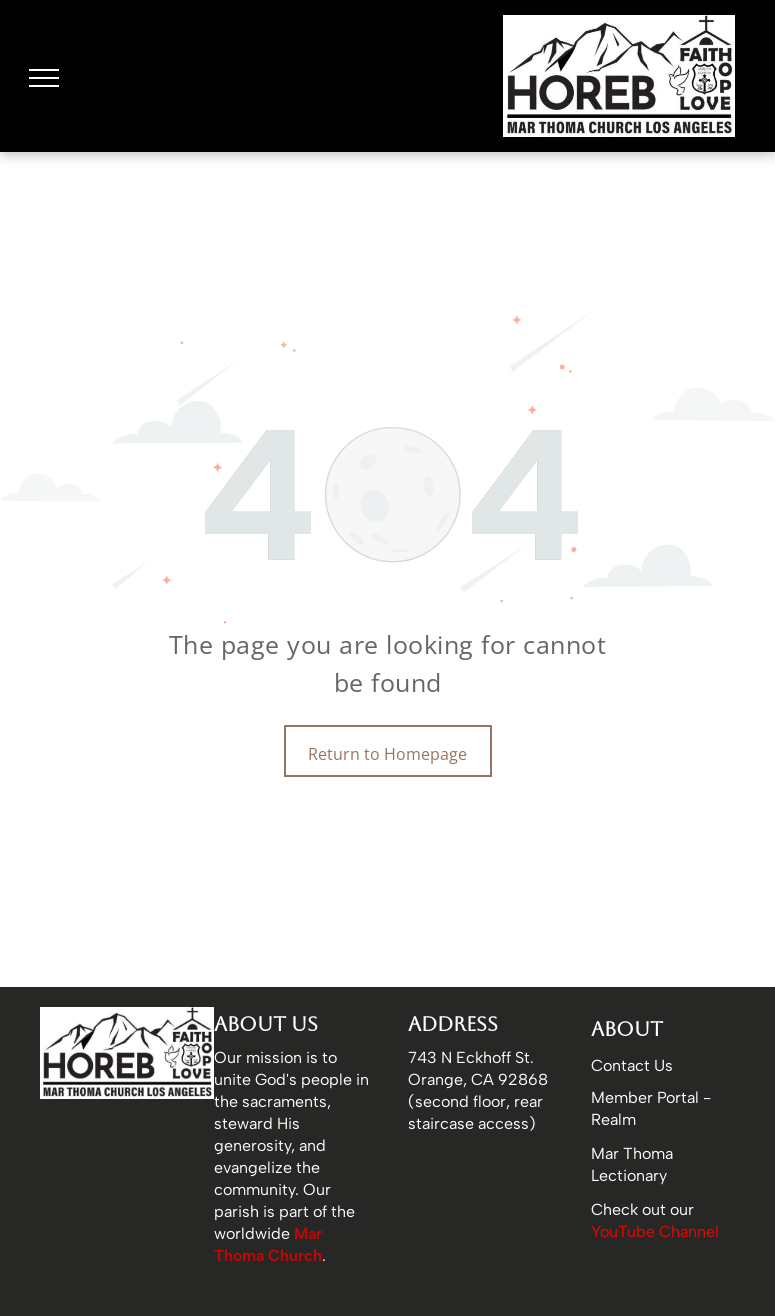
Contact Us (632, 1065)
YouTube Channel (655, 1231)
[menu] (44, 78)
